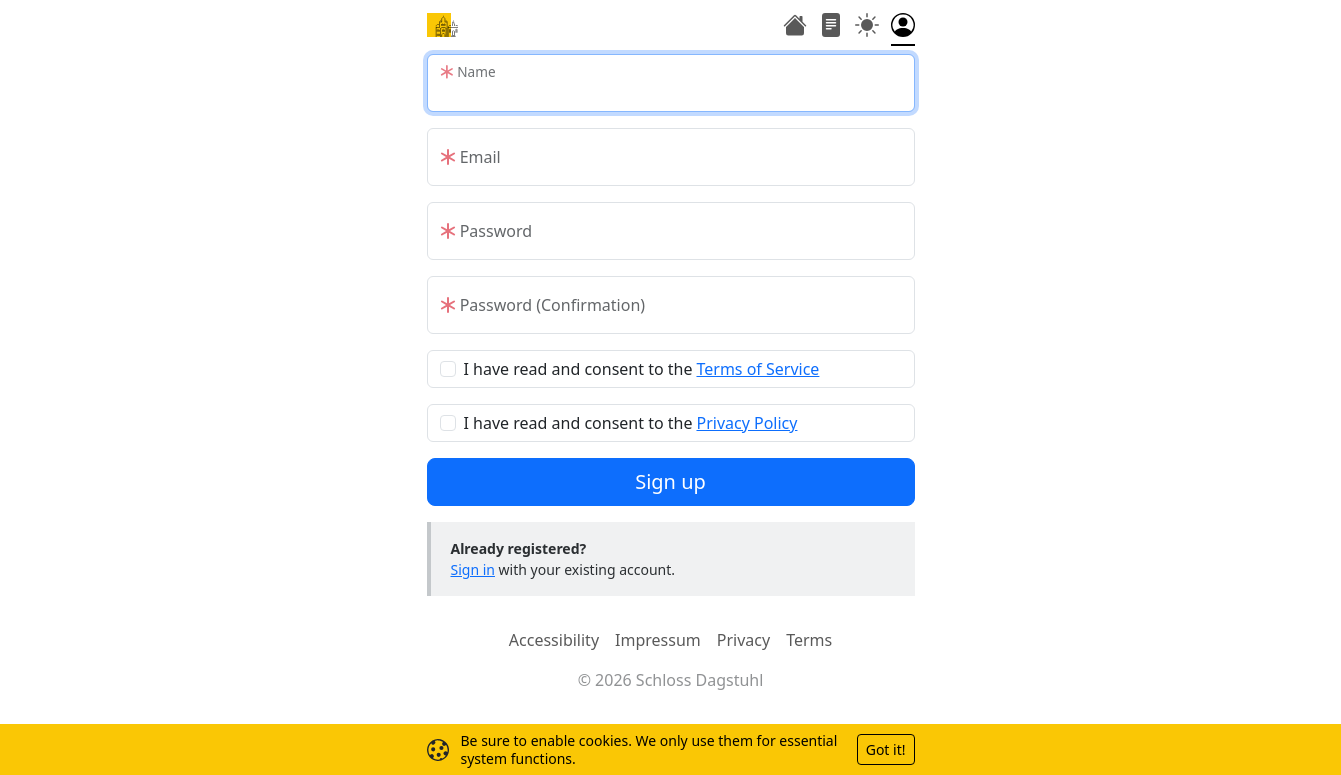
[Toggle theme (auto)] (867, 27)
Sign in (473, 569)
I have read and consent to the (642, 369)
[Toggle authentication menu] (903, 27)
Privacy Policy (746, 423)
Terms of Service (757, 369)
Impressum (658, 640)
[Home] (443, 25)
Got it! (886, 749)
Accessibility (554, 640)
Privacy (743, 640)
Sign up (670, 481)
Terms (809, 640)
